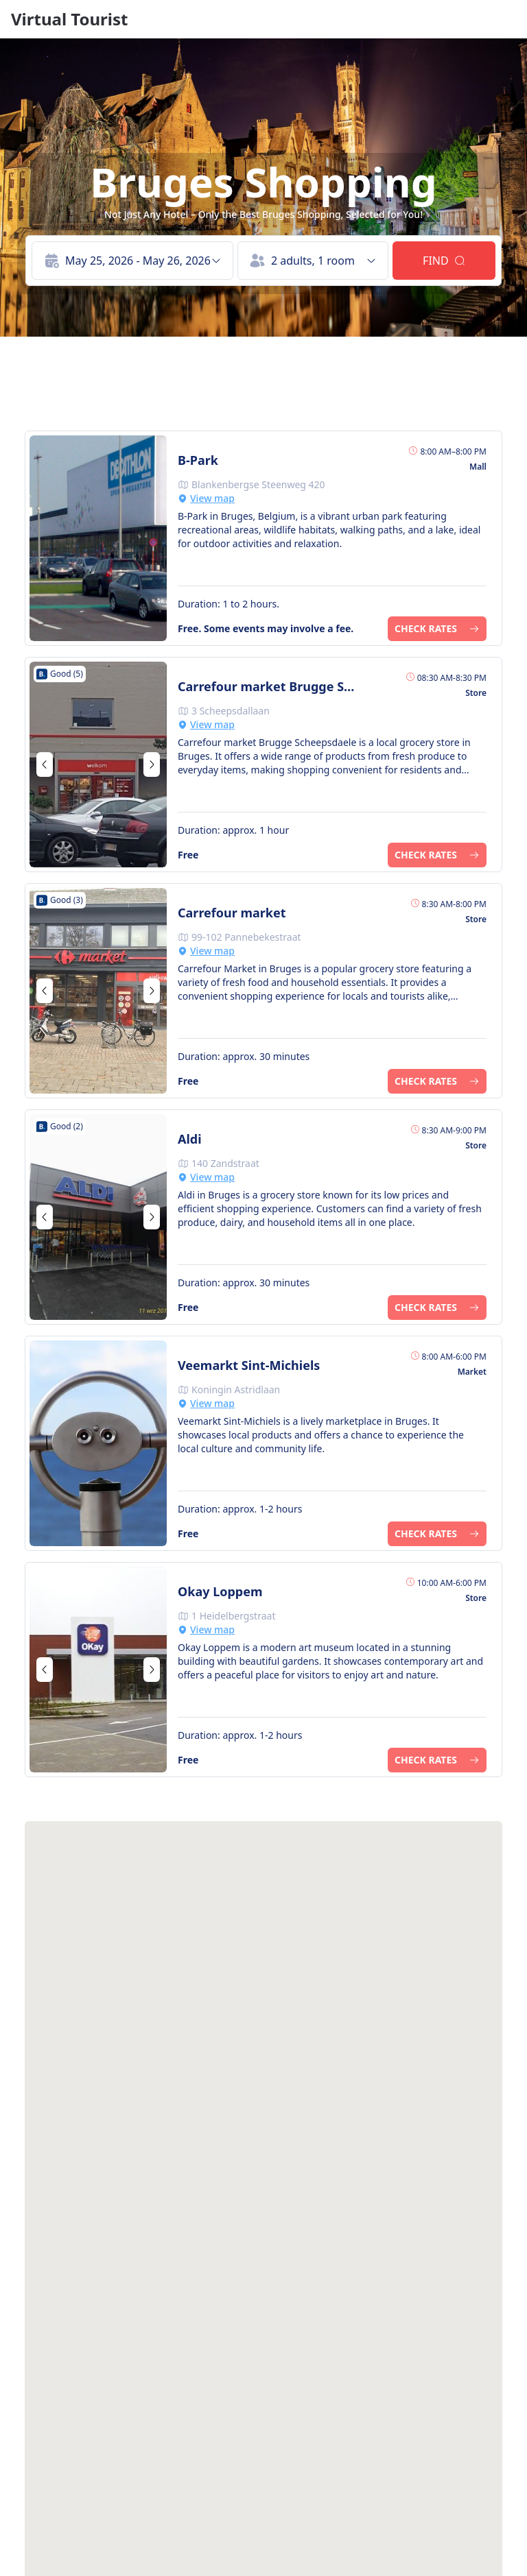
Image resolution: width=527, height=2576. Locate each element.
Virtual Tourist (69, 19)
